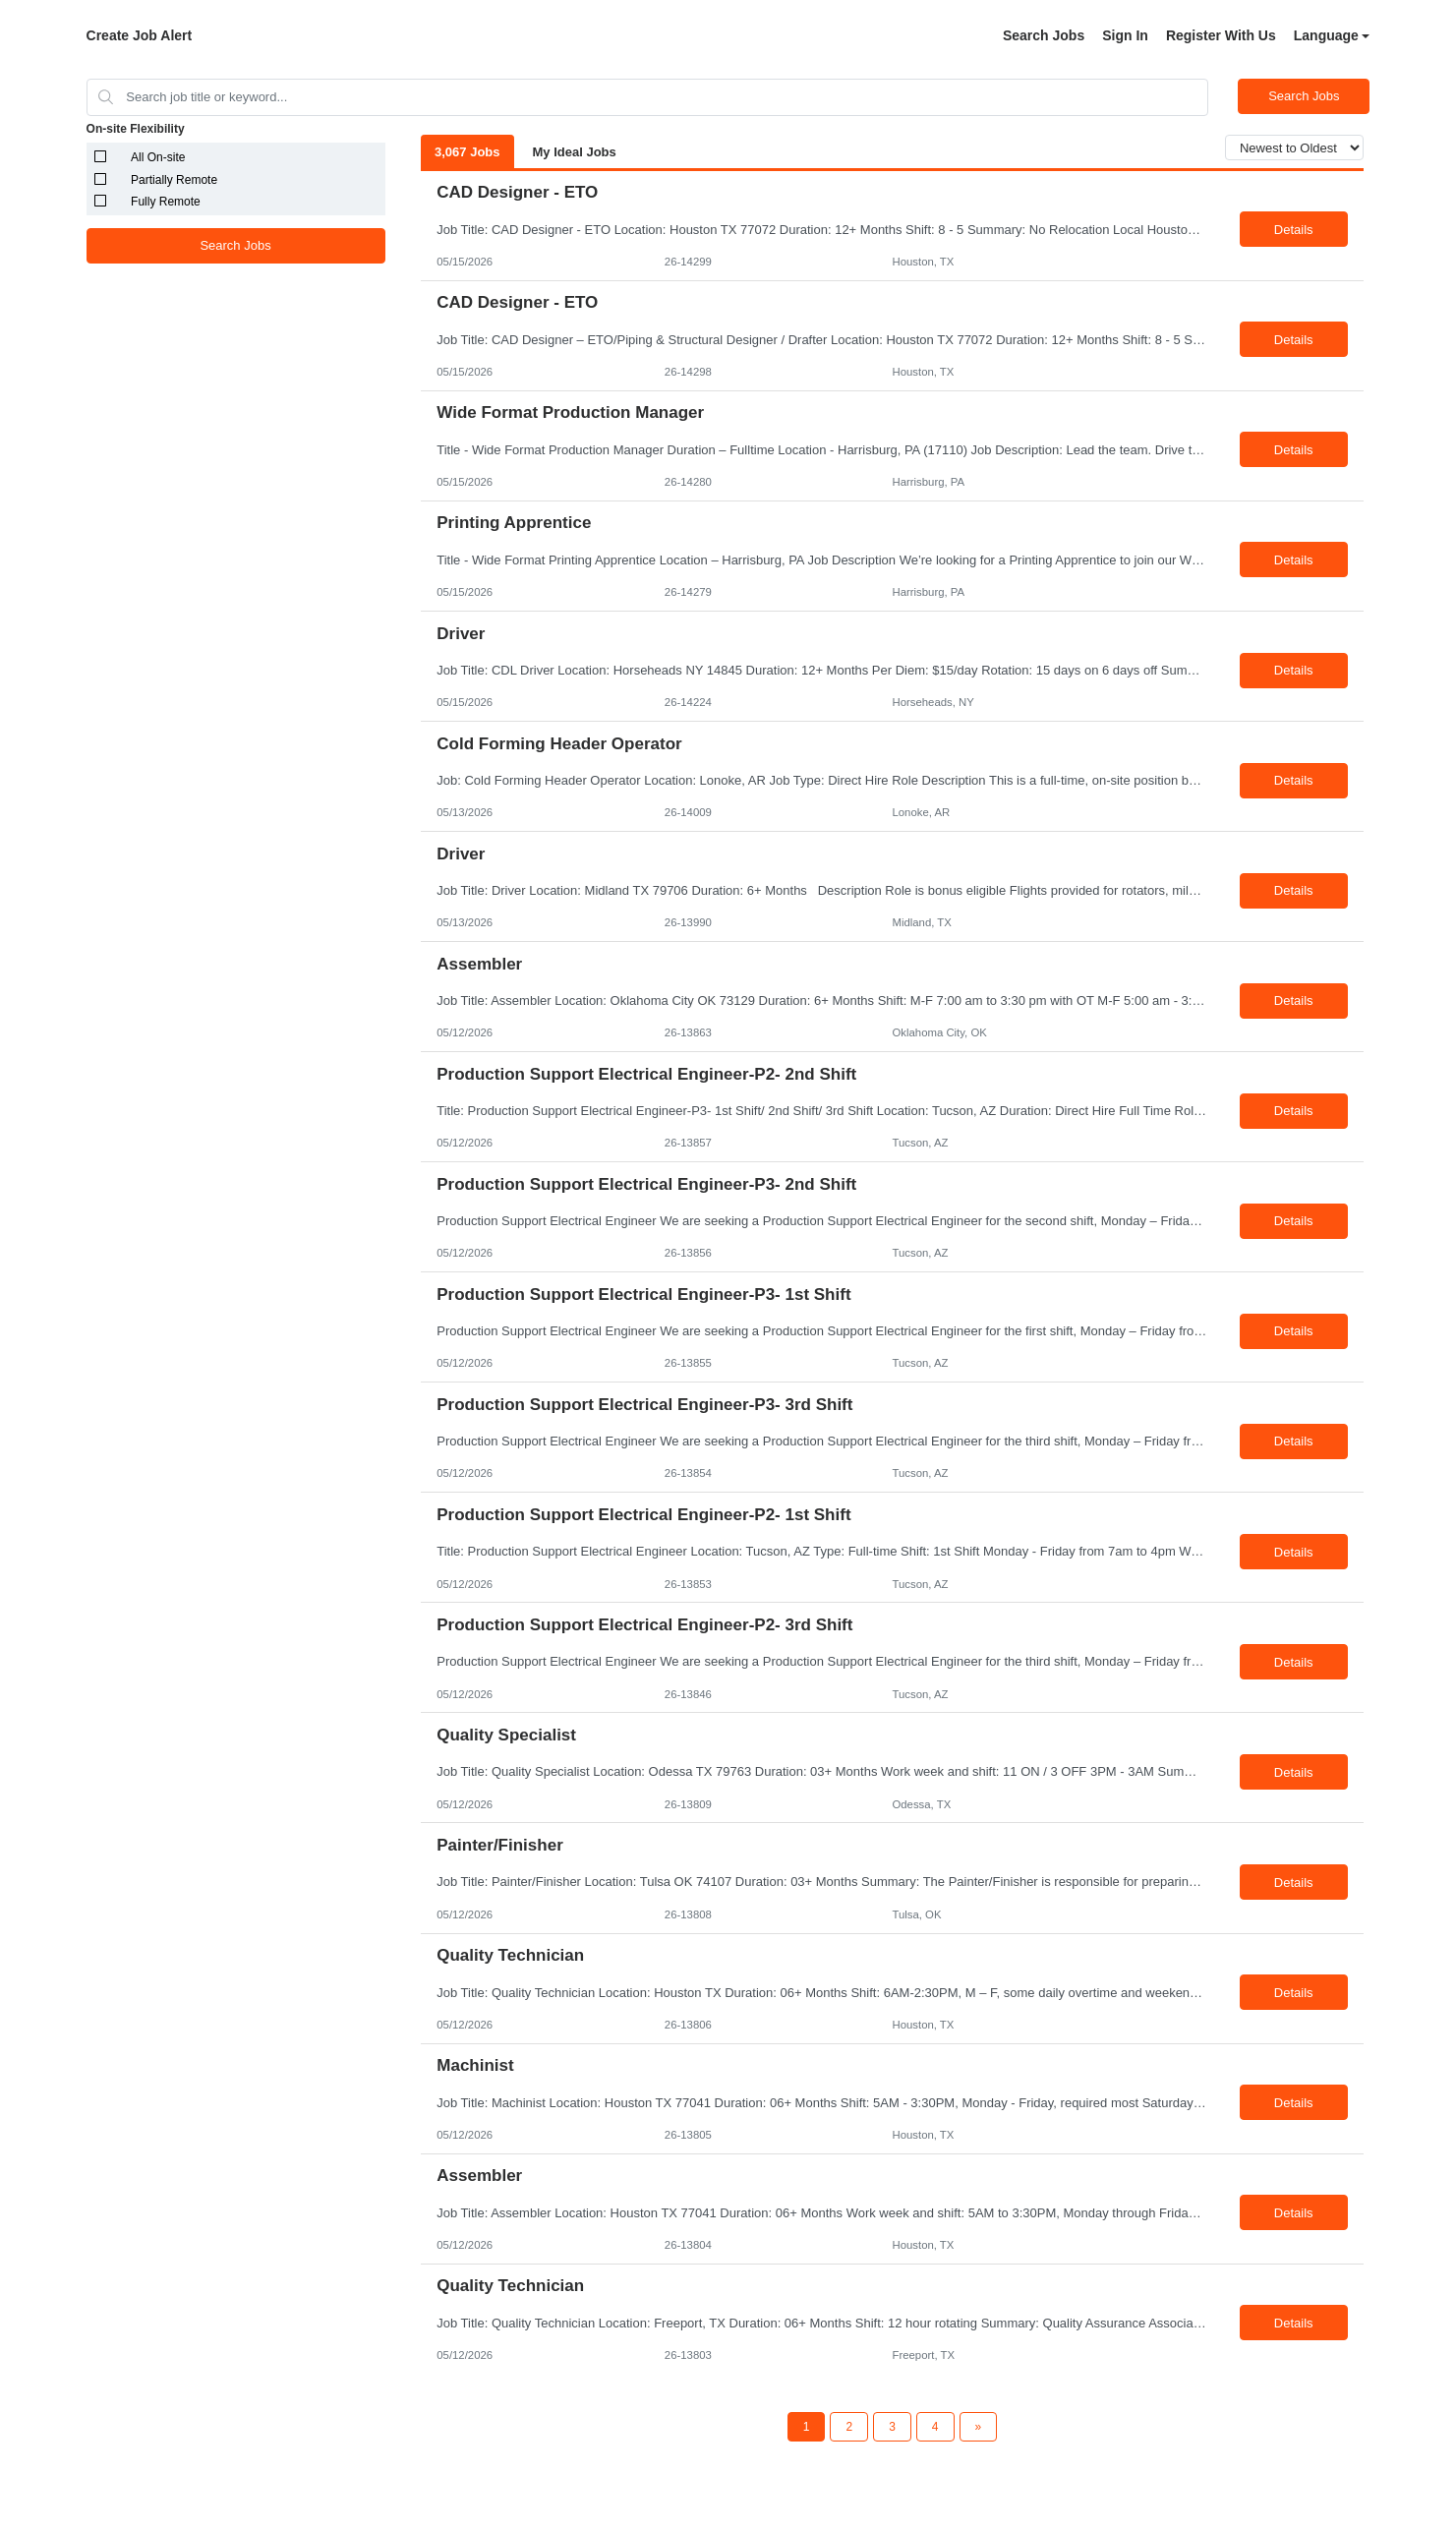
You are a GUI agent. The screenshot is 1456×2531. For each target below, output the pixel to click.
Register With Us (1221, 35)
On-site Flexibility (136, 129)
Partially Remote (174, 180)
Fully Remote (166, 201)
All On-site (158, 157)
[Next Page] (979, 2427)
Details (1293, 229)
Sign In (1125, 35)
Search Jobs (1043, 35)
